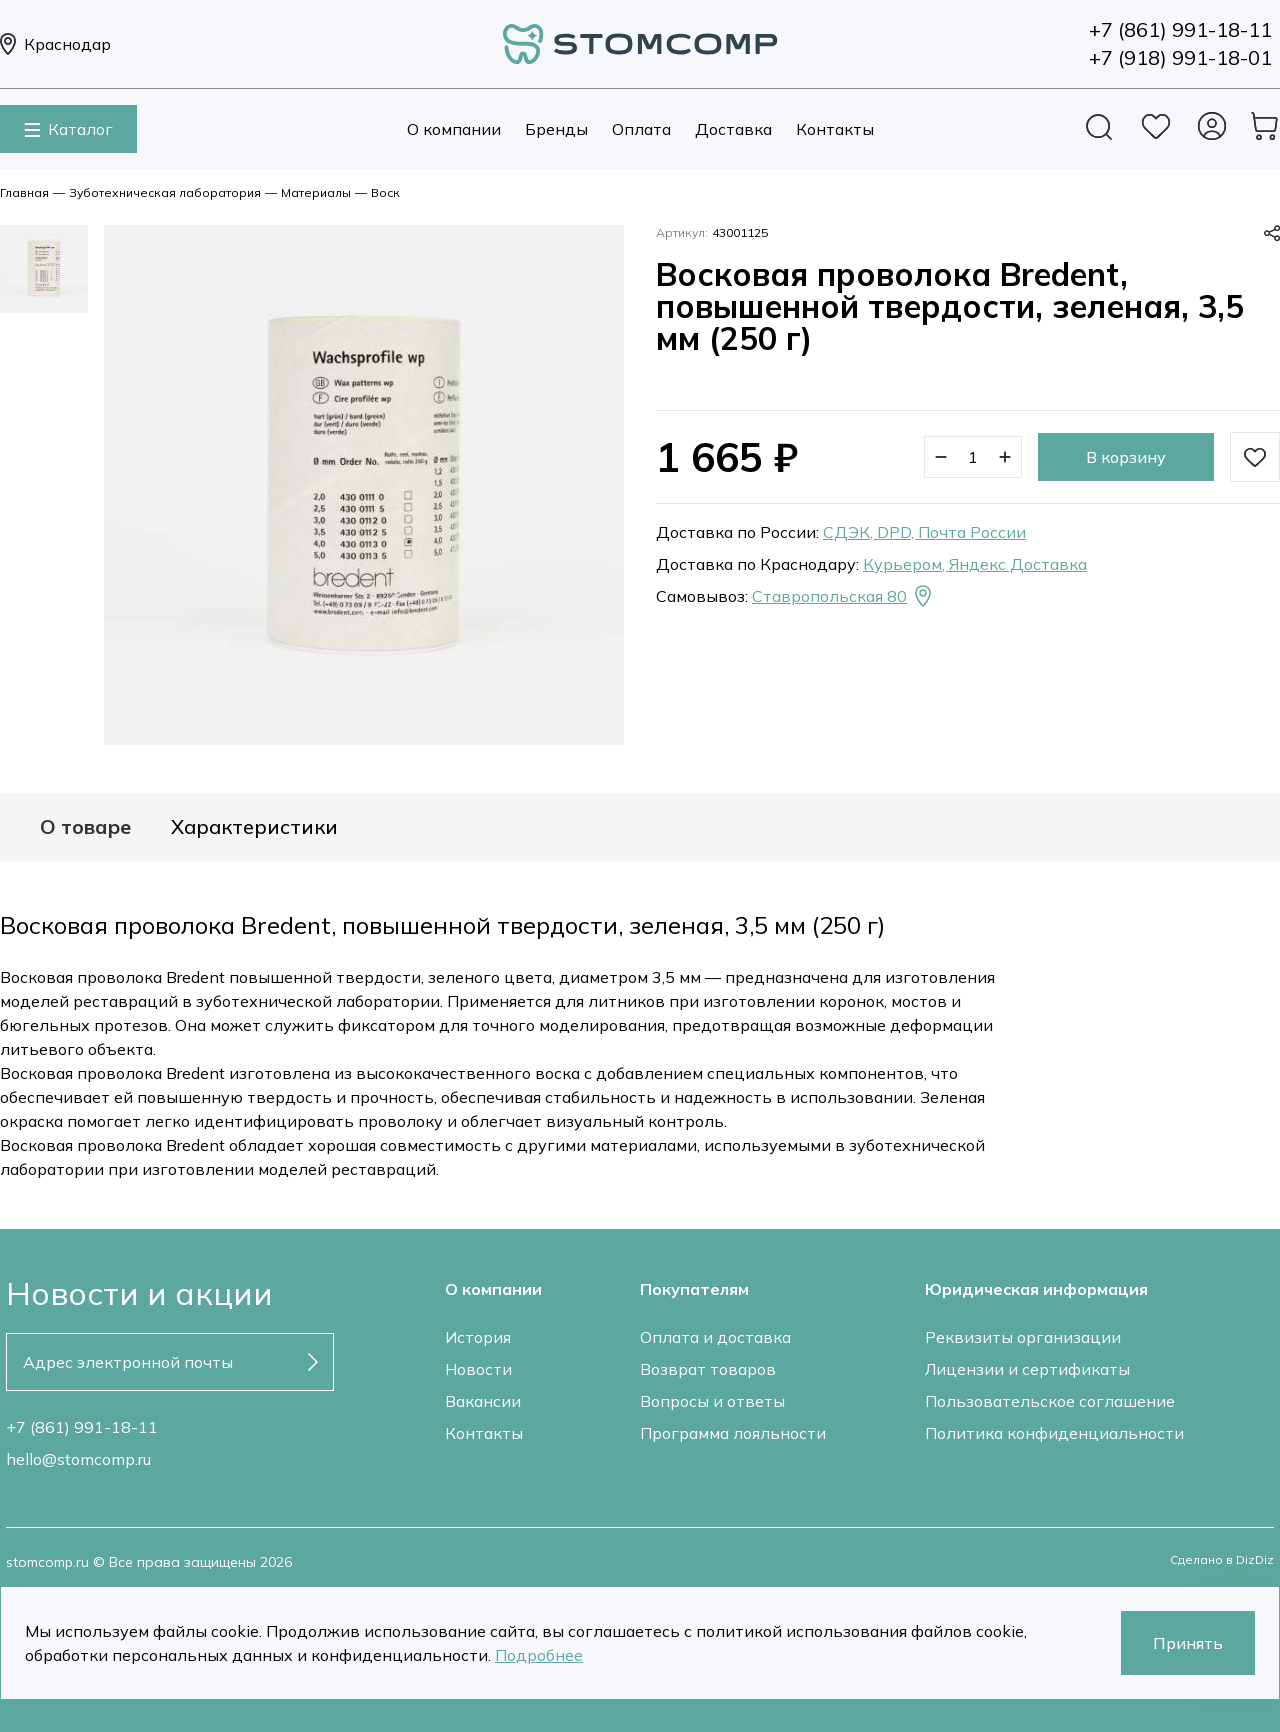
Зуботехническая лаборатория (165, 192)
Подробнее (539, 1655)
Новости (478, 1369)
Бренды (556, 129)
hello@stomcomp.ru (78, 1459)
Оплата (641, 129)
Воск (385, 192)
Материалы (316, 192)
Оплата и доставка (715, 1337)
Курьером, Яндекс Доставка (975, 564)
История (478, 1337)
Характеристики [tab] (254, 827)
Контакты (835, 129)
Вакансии (483, 1401)
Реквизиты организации (1023, 1337)
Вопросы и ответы (712, 1401)
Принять (1188, 1643)
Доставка (733, 129)
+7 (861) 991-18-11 (82, 1427)
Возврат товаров (708, 1369)
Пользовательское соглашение (1050, 1401)
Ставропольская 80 (843, 596)
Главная (24, 192)
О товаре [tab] (85, 827)
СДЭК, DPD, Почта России (924, 532)
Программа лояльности (733, 1433)
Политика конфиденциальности (1054, 1433)
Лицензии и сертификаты (1027, 1369)
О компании (454, 129)
